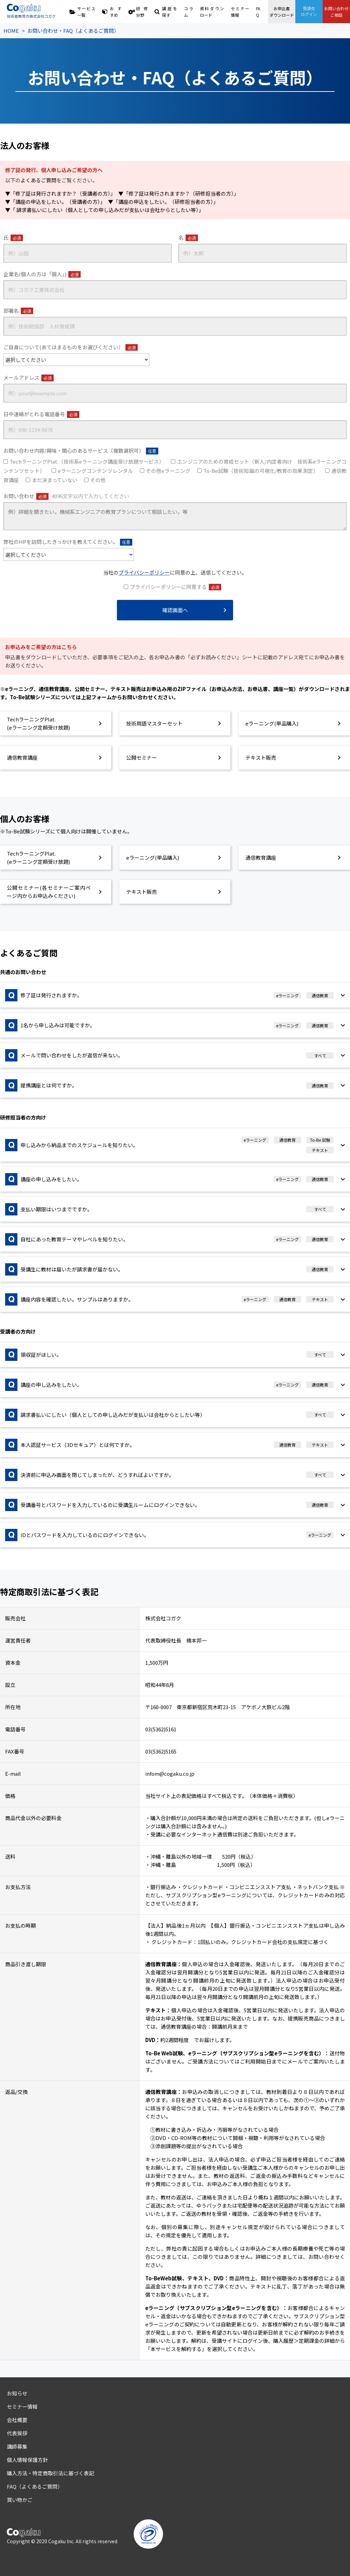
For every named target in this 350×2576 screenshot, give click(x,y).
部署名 (18, 310)
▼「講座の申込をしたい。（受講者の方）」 (54, 201)
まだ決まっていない (54, 479)
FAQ (258, 11)
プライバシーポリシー (144, 572)
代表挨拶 (17, 2433)
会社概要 (17, 2419)
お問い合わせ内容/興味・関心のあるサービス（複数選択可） (80, 450)
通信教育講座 (22, 757)
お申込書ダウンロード (281, 11)
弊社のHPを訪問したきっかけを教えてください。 (67, 542)
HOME (11, 30)
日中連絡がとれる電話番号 (41, 414)
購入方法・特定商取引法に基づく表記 (50, 2473)
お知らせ (17, 2393)
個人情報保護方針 (27, 2459)
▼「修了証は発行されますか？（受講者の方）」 (59, 193)
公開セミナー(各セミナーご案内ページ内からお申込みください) (49, 892)
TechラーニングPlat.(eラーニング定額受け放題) (38, 723)
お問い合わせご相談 (336, 11)
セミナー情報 (240, 11)
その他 (98, 479)
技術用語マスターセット (154, 723)
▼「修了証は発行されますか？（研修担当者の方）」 (178, 193)
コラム (188, 11)
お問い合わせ (66, 496)
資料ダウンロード (212, 11)
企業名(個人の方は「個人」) (42, 274)
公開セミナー (141, 757)
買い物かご (19, 2499)
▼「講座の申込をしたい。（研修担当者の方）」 (163, 201)
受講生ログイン (309, 11)
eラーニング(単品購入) (271, 723)
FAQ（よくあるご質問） (35, 2486)
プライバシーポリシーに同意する (175, 587)
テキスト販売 (260, 757)
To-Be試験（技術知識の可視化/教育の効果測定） (260, 470)
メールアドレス (28, 377)
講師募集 (17, 2446)
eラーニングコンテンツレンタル (95, 470)
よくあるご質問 (38, 180)
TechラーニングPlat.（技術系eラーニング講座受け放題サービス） (87, 461)
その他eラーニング (168, 470)
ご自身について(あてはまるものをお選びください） (70, 347)
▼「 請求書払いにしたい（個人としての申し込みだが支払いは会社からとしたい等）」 (104, 209)
